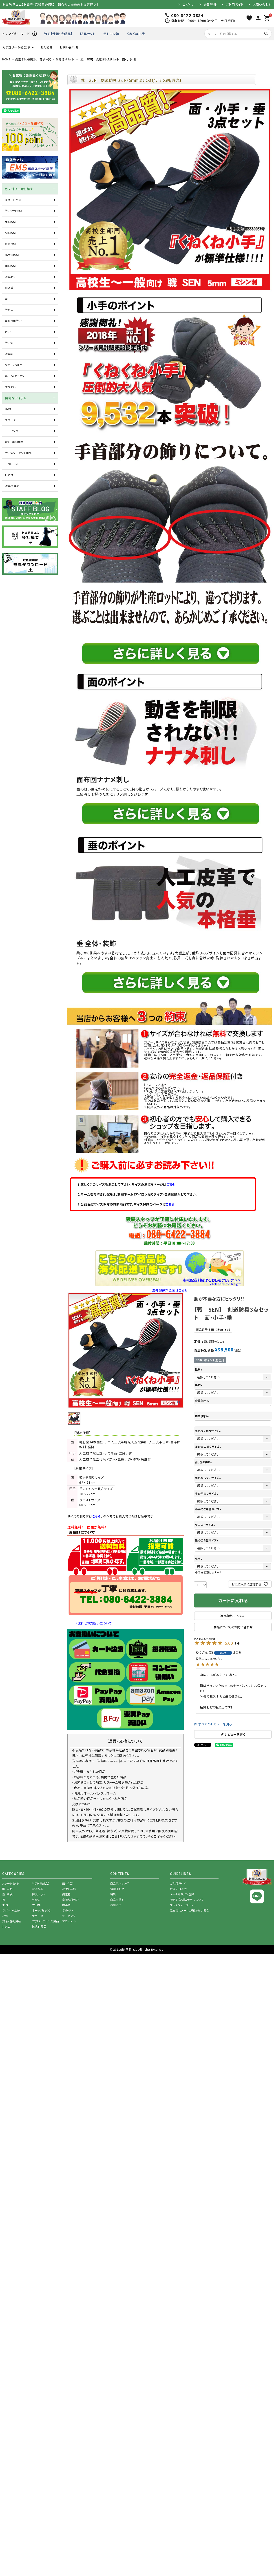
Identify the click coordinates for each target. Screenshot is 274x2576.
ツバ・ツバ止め (14, 365)
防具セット (88, 33)
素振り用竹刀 (13, 321)
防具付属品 (12, 486)
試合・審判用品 (14, 442)
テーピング (11, 431)
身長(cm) (202, 1400)
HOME (6, 59)
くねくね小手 (136, 33)
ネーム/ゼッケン (15, 376)
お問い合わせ (262, 4)
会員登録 (210, 4)
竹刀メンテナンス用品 (18, 453)
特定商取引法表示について (186, 1899)
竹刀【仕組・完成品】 (58, 33)
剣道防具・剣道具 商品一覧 (33, 59)
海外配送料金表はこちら (169, 1290)
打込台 (9, 475)
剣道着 (9, 288)
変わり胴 (10, 244)
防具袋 (9, 354)
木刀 (8, 332)
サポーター (12, 420)
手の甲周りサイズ (207, 1493)
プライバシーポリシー (183, 1905)
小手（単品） (12, 255)
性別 (199, 1369)
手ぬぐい (10, 387)
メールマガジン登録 (182, 1894)
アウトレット (12, 464)
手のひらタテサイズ (208, 1478)
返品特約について (233, 1616)
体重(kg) (202, 1416)
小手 (199, 1559)
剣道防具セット (65, 59)
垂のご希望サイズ (207, 1540)
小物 (8, 409)
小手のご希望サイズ (208, 1509)
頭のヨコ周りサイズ (208, 1446)
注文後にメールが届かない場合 (189, 1910)
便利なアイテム (16, 398)
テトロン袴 (111, 33)
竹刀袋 (9, 343)
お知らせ (46, 47)
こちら (170, 1184)
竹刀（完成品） (13, 211)
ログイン (188, 4)
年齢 (199, 1385)
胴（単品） (11, 233)
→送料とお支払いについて (93, 1623)
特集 (113, 1894)
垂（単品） (11, 266)
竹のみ (9, 310)
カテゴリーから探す (19, 189)
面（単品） (11, 222)
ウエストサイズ (205, 1525)
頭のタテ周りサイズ (208, 1431)
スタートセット (13, 200)
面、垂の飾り (204, 1462)
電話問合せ (117, 1889)
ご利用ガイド (235, 4)
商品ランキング (119, 1883)
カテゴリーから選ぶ (16, 47)
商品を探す (117, 1899)
